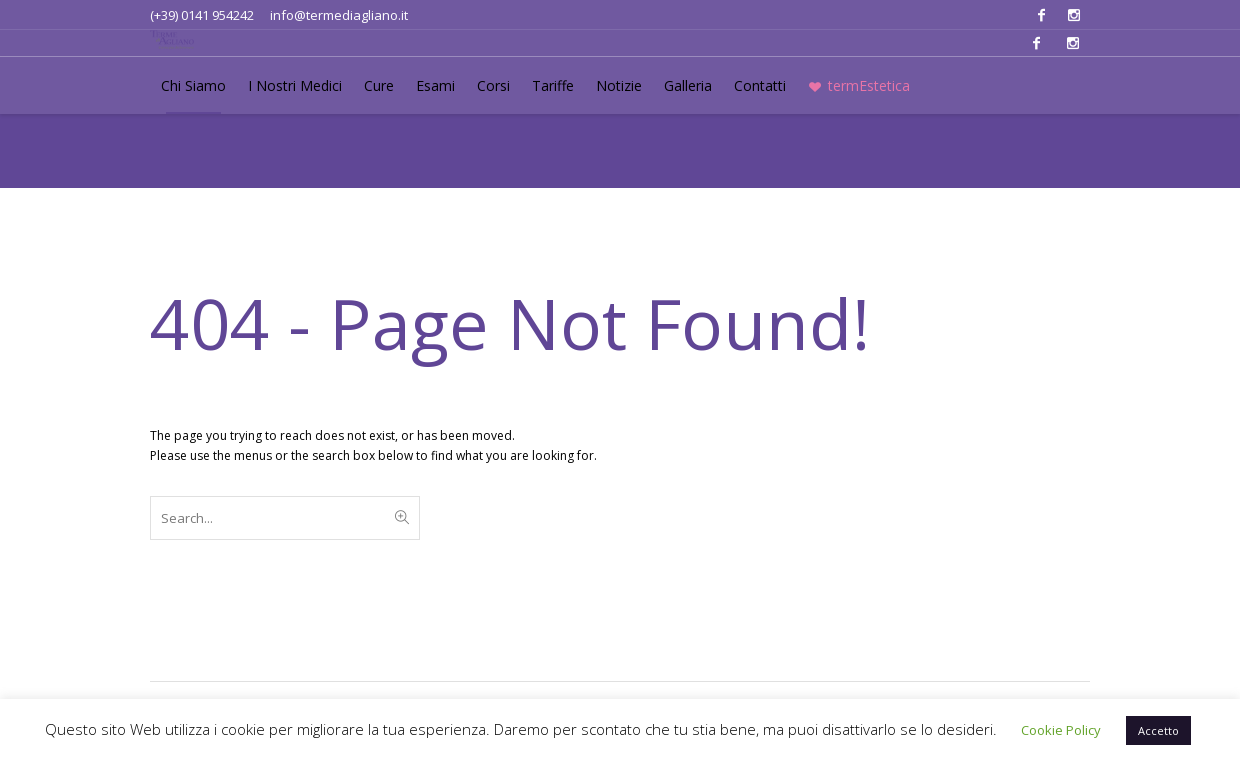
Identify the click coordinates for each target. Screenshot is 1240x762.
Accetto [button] (1158, 730)
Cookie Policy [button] (1061, 730)
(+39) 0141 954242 (202, 15)
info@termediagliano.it (339, 15)
